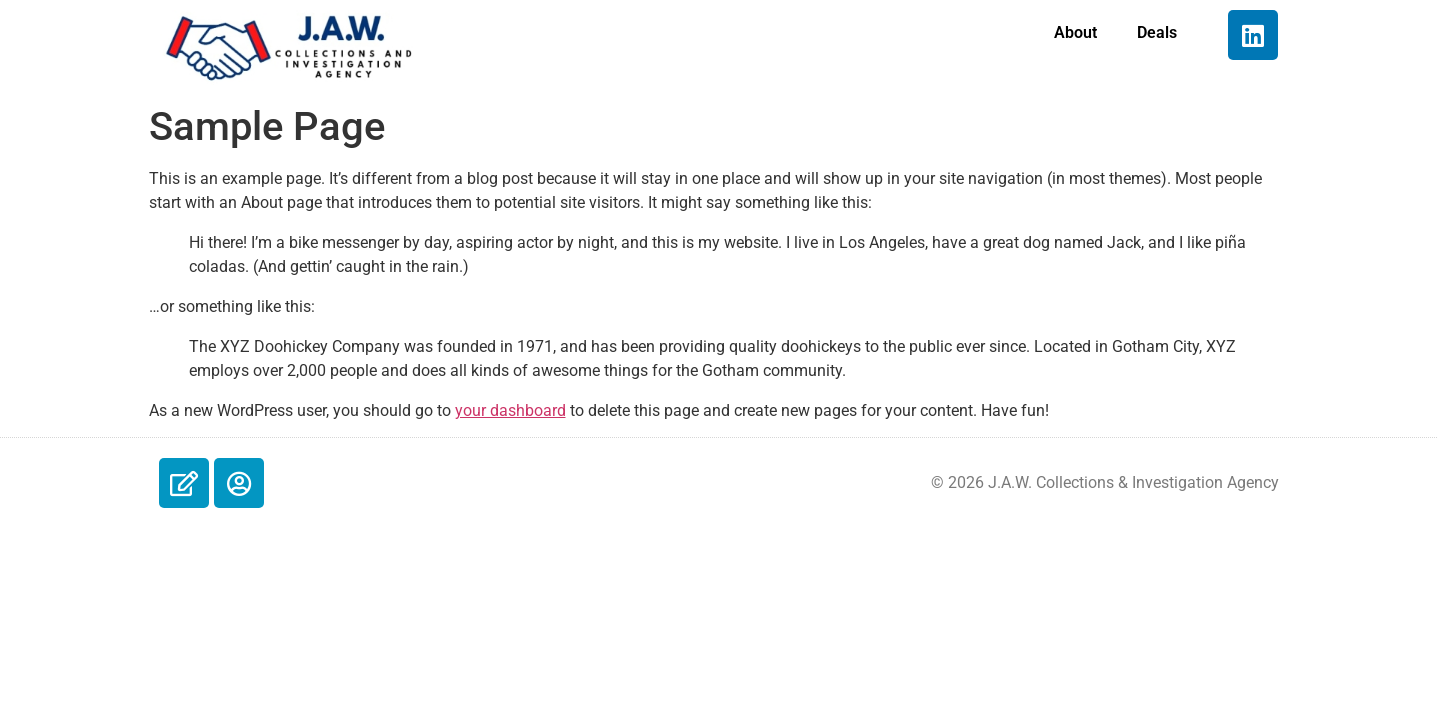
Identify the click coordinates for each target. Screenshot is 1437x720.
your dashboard (510, 410)
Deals (1157, 32)
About (1075, 32)
